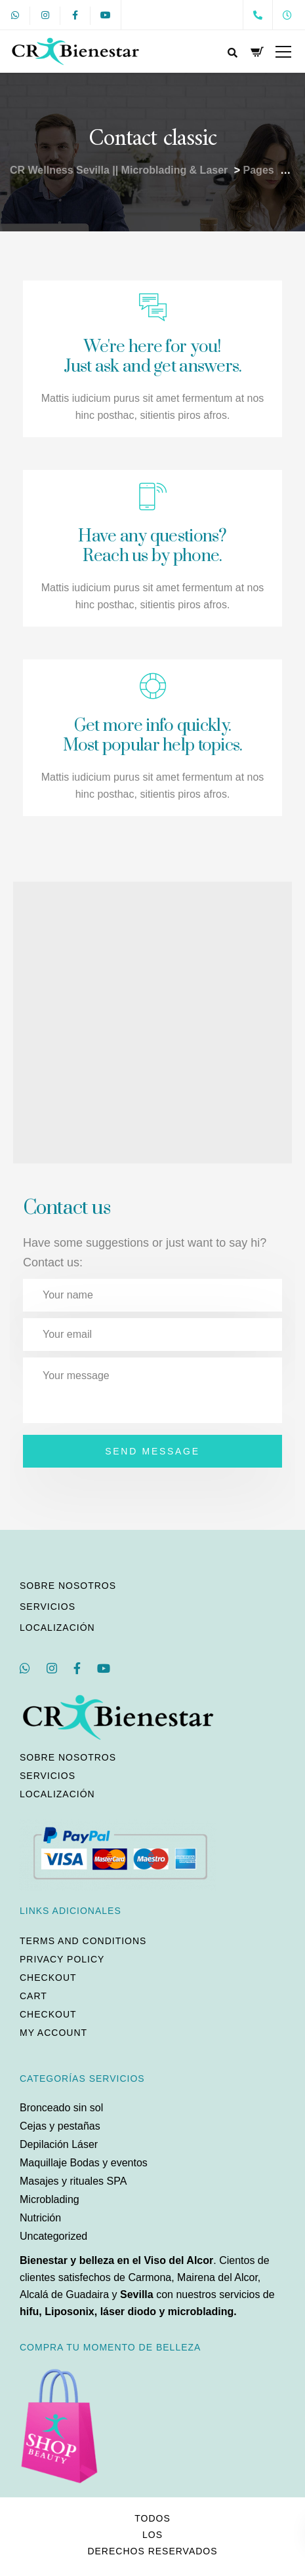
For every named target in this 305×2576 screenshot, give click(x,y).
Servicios (47, 1606)
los (152, 2534)
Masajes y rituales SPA (73, 2181)
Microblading (49, 2199)
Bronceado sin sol (61, 2107)
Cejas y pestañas (60, 2126)
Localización (57, 1627)
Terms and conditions (83, 1941)
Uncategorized (53, 2236)
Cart (33, 1996)
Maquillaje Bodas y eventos (84, 2162)
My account (53, 2032)
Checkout (48, 1977)
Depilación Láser (59, 2144)
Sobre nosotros (68, 1585)
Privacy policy (62, 1959)
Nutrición (40, 2217)
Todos (152, 2518)
